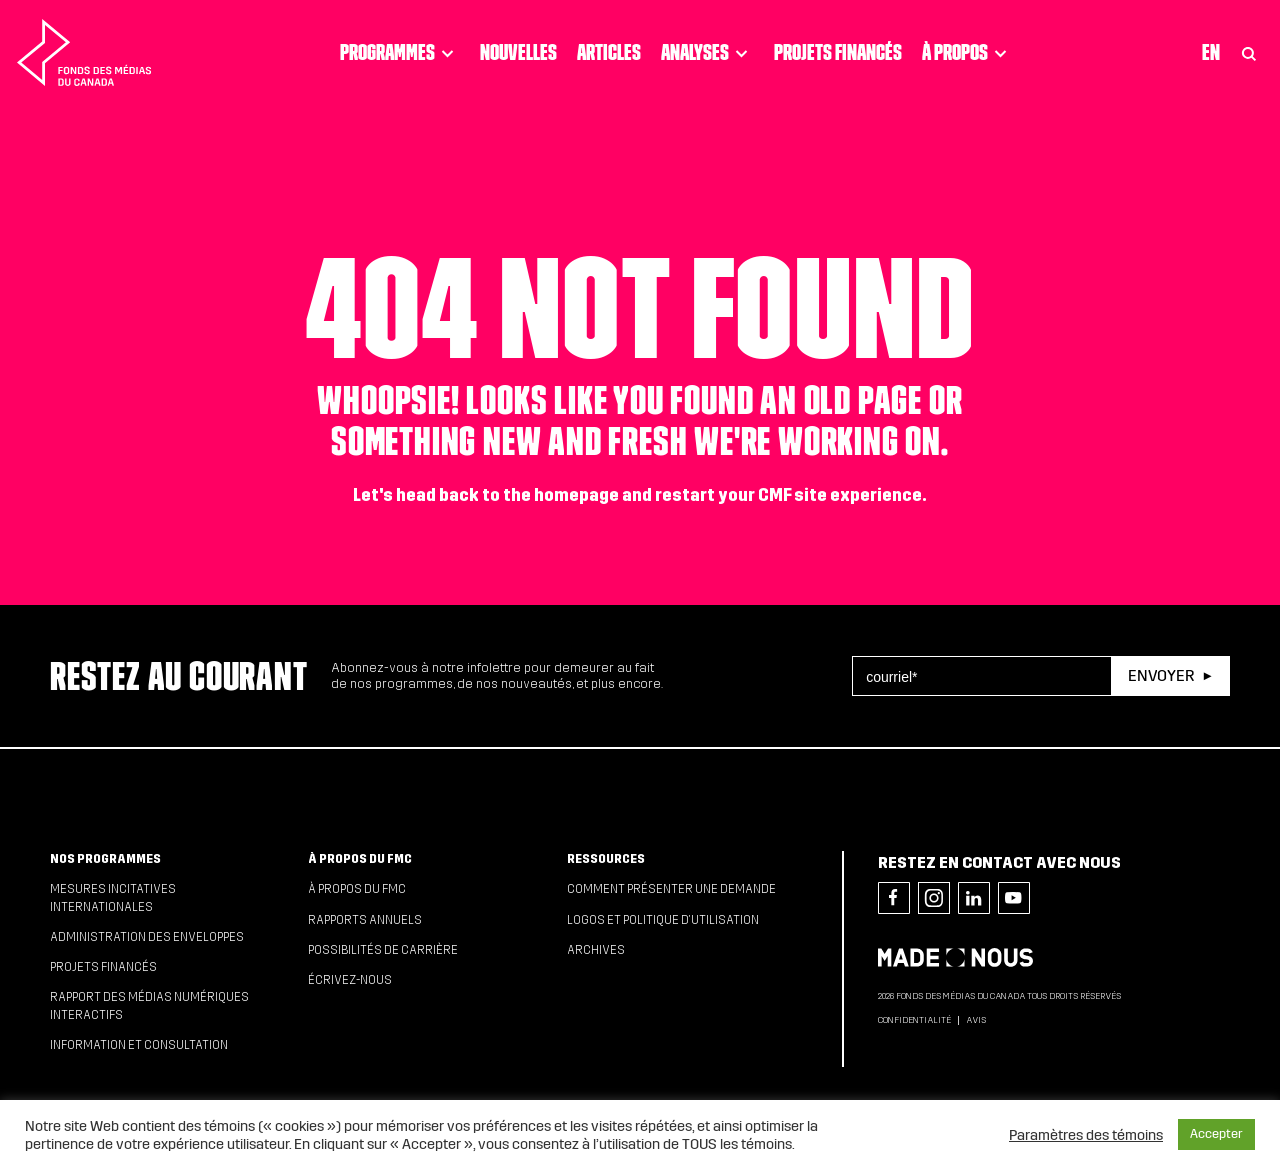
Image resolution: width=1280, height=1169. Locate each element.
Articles (609, 52)
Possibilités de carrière (383, 950)
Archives (596, 950)
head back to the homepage (507, 495)
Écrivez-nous (350, 980)
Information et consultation (139, 1045)
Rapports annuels (365, 920)
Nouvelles (518, 52)
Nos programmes (105, 859)
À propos (967, 52)
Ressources (606, 859)
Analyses (707, 52)
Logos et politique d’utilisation (663, 920)
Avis (976, 1020)
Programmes (400, 52)
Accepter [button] (1216, 1134)
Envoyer (1161, 675)
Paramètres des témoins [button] (1086, 1135)
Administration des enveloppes (147, 937)
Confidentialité (914, 1020)
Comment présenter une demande (671, 889)
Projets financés (838, 52)
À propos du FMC (360, 859)
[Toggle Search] (1249, 52)
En (1211, 52)
